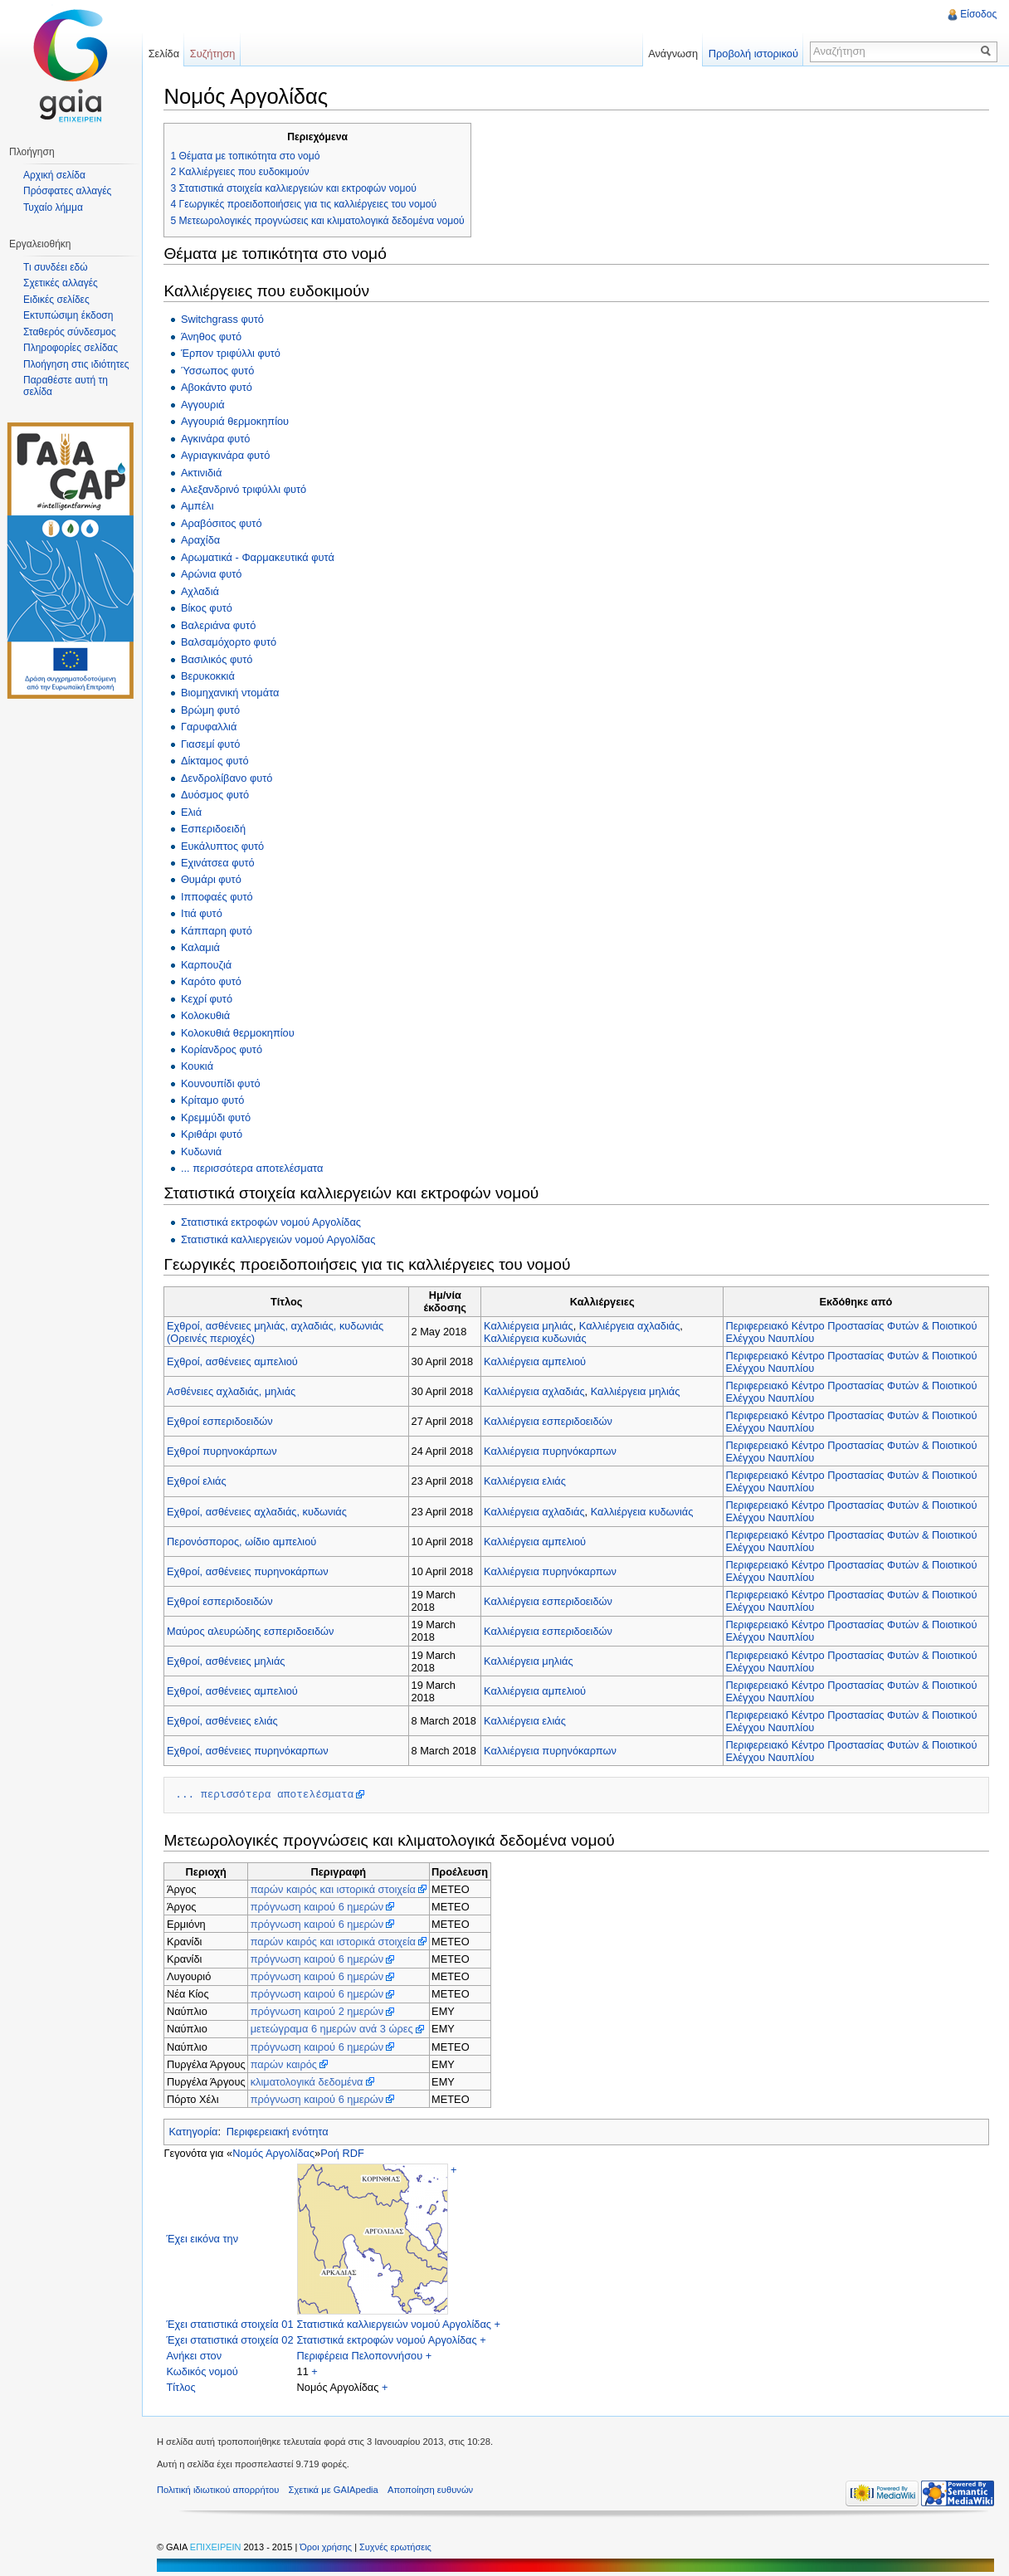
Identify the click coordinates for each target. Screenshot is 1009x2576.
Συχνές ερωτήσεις (401, 2548)
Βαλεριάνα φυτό (220, 623)
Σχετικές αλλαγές (60, 283)
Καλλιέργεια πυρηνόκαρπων (551, 1450)
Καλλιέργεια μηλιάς (530, 1324)
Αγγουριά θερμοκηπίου (237, 420)
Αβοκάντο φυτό (219, 386)
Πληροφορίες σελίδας (70, 348)
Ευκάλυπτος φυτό (224, 844)
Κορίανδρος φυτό (224, 1048)
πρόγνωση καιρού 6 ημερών (320, 1906)
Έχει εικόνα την (205, 2238)
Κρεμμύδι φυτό (218, 1116)
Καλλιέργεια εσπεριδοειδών (549, 1420)
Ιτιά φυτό (204, 912)
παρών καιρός (286, 2062)
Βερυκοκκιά (210, 675)
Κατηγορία (196, 2131)
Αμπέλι (200, 505)
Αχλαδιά (202, 590)
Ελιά (193, 810)
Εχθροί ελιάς (200, 1480)
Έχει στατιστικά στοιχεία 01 (232, 2323)
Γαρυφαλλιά (211, 726)
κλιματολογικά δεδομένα (309, 2081)
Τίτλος (183, 2386)
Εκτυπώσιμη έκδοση (68, 315)
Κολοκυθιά (207, 1014)
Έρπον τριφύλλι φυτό (233, 352)
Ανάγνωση (671, 53)
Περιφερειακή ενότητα (280, 2131)
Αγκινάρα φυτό (217, 437)
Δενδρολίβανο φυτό (229, 777)
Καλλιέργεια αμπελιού (536, 1360)
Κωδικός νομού (205, 2370)
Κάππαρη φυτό (219, 930)
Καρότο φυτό (213, 980)
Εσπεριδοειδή (215, 828)
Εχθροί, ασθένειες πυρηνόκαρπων (251, 1750)
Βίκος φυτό (209, 607)
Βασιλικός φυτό (219, 657)
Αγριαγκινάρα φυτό (227, 454)
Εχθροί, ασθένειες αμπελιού (235, 1360)
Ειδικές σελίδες (56, 299)
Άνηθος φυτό (213, 335)
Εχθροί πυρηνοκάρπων (225, 1450)
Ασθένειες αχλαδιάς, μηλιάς (234, 1390)
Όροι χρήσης (332, 2548)
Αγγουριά (205, 404)
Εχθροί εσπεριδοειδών (223, 1420)
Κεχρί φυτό (209, 997)
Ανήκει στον (197, 2355)
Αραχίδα (202, 539)
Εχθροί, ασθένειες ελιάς (225, 1720)
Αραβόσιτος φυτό (224, 522)
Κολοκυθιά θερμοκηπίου (240, 1031)
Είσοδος (977, 14)
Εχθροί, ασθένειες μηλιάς (229, 1660)
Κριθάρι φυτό (214, 1133)
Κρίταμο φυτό (214, 1099)
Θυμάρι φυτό (213, 878)
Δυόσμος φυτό (217, 794)
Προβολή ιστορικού (751, 53)
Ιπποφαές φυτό (219, 896)
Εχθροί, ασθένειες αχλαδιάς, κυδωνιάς (260, 1510)
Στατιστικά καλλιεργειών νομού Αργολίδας (280, 1238)
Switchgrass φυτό (224, 318)
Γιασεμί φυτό (213, 743)
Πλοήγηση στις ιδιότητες (76, 364)
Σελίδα (167, 53)
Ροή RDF (346, 2152)
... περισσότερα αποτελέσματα (254, 1167)
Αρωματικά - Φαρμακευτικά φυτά (260, 556)
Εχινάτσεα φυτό (220, 862)
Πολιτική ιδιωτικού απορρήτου (224, 2491)
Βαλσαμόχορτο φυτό (231, 641)
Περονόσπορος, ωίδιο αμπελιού (244, 1540)
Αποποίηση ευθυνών (436, 2491)
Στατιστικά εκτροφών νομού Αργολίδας (273, 1221)
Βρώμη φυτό (212, 709)
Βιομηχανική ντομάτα (232, 691)
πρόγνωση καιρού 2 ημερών (320, 2010)
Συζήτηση (217, 53)
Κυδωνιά (203, 1150)
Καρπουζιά (208, 964)
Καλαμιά (202, 946)
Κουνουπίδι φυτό (223, 1082)
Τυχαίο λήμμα (53, 207)
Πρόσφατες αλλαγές (67, 191)
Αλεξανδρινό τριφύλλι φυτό (246, 488)
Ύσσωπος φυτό (219, 369)
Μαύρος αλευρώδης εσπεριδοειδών (253, 1630)
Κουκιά (199, 1065)
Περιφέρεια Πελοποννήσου (363, 2355)
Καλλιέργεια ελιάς (526, 1480)
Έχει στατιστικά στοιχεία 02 (232, 2339)
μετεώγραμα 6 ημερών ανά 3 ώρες (334, 2028)
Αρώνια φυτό (213, 573)
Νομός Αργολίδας (277, 2152)
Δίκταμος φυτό (217, 760)
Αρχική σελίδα (54, 175)
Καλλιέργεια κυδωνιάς (536, 1336)
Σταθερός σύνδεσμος (69, 332)
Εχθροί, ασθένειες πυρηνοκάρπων (251, 1570)
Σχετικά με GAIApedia (339, 2491)
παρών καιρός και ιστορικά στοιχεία (335, 1887)
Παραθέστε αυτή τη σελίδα (65, 386)
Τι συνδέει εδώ (55, 267)
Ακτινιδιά (203, 471)
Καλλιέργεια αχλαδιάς (631, 1324)
